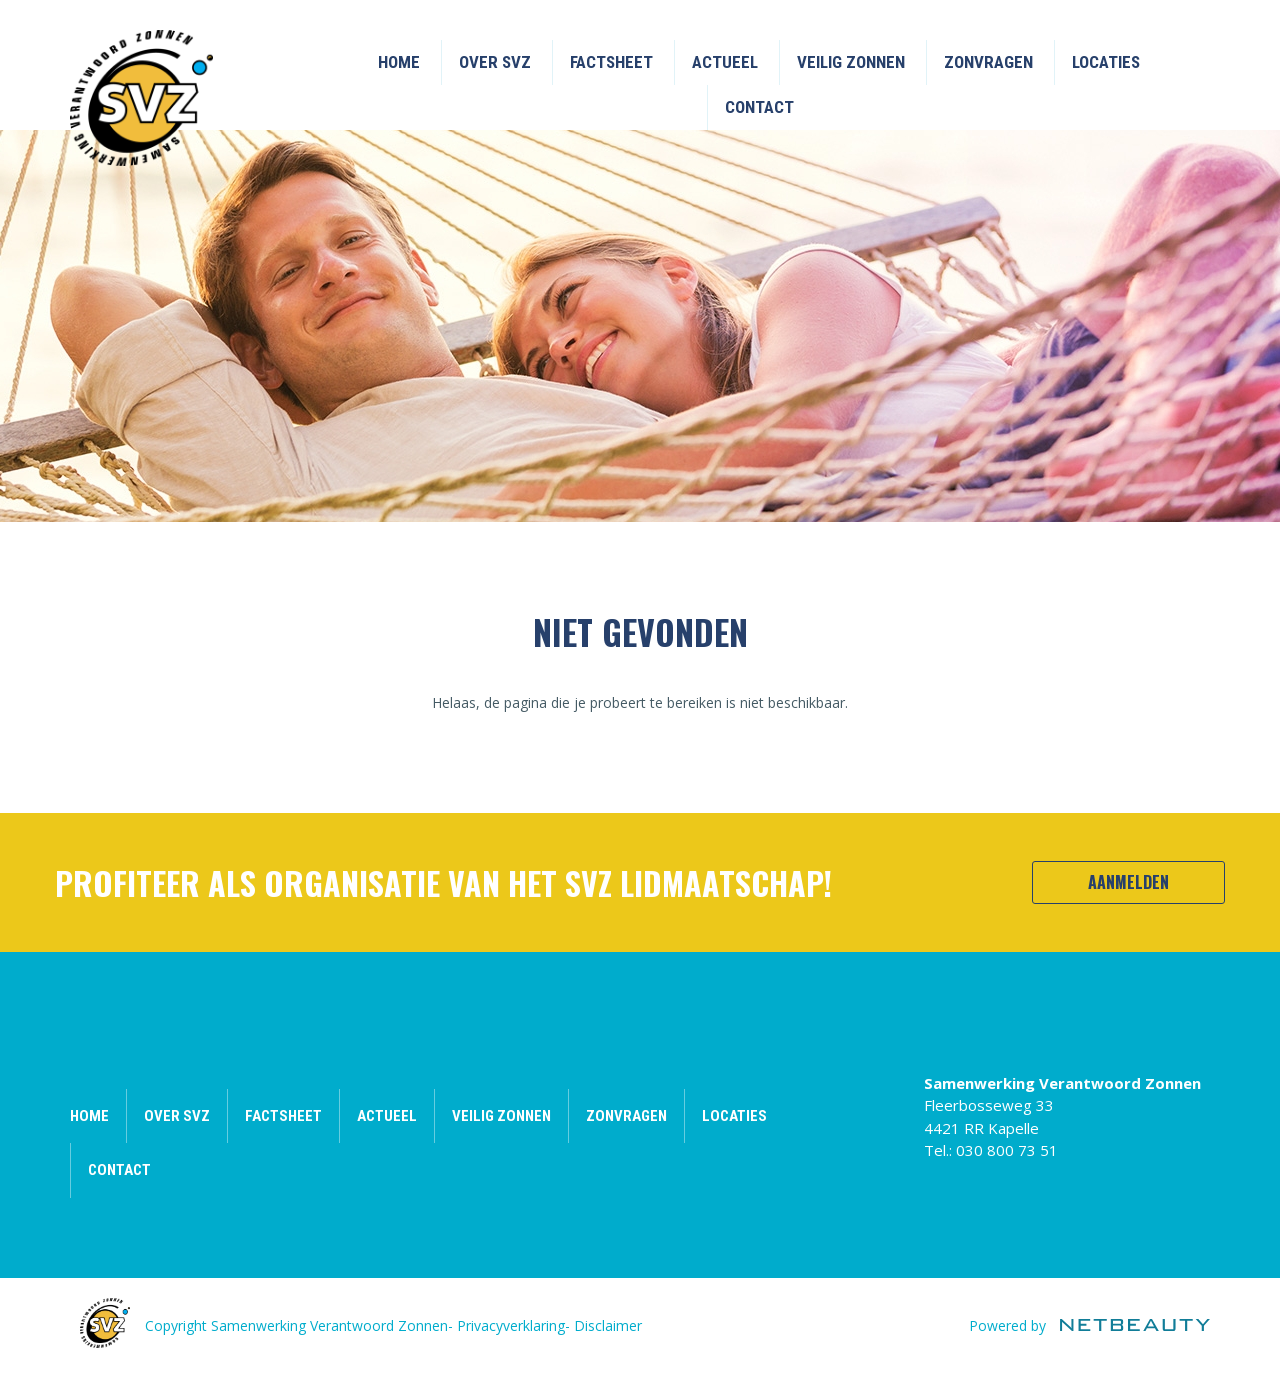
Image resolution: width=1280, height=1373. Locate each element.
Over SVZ (495, 62)
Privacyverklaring (511, 1325)
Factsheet (611, 62)
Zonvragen (988, 62)
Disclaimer (608, 1325)
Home (399, 62)
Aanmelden (1128, 882)
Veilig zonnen (851, 62)
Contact (759, 107)
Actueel (725, 62)
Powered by (1089, 1325)
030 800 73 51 (1007, 1150)
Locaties (1106, 62)
